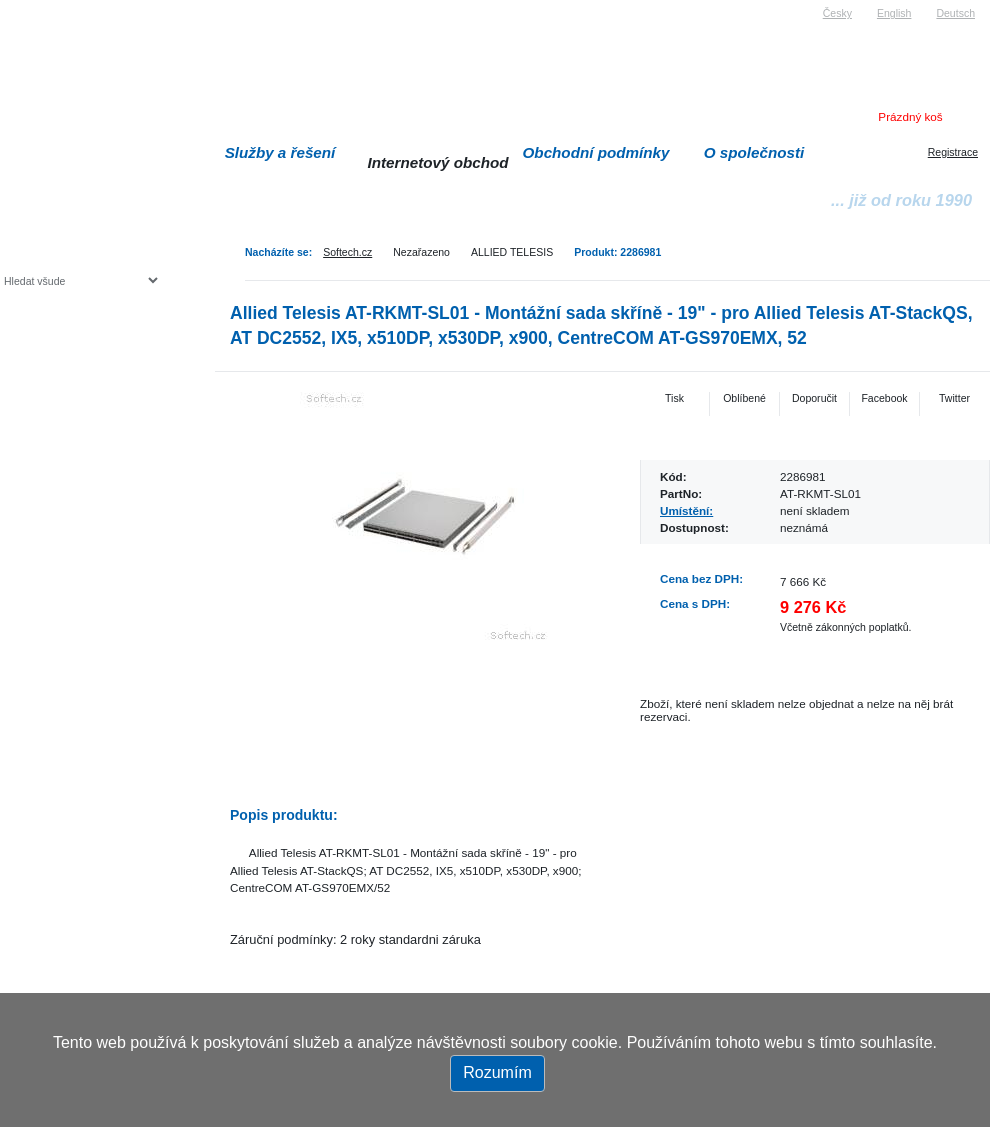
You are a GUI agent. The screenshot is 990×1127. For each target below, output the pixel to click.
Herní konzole (73, 442)
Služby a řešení (280, 152)
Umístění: (686, 510)
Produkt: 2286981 (617, 252)
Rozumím (497, 1072)
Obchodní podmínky (596, 152)
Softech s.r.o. (34, 6)
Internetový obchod (437, 162)
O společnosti (754, 152)
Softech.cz (347, 252)
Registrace (953, 152)
